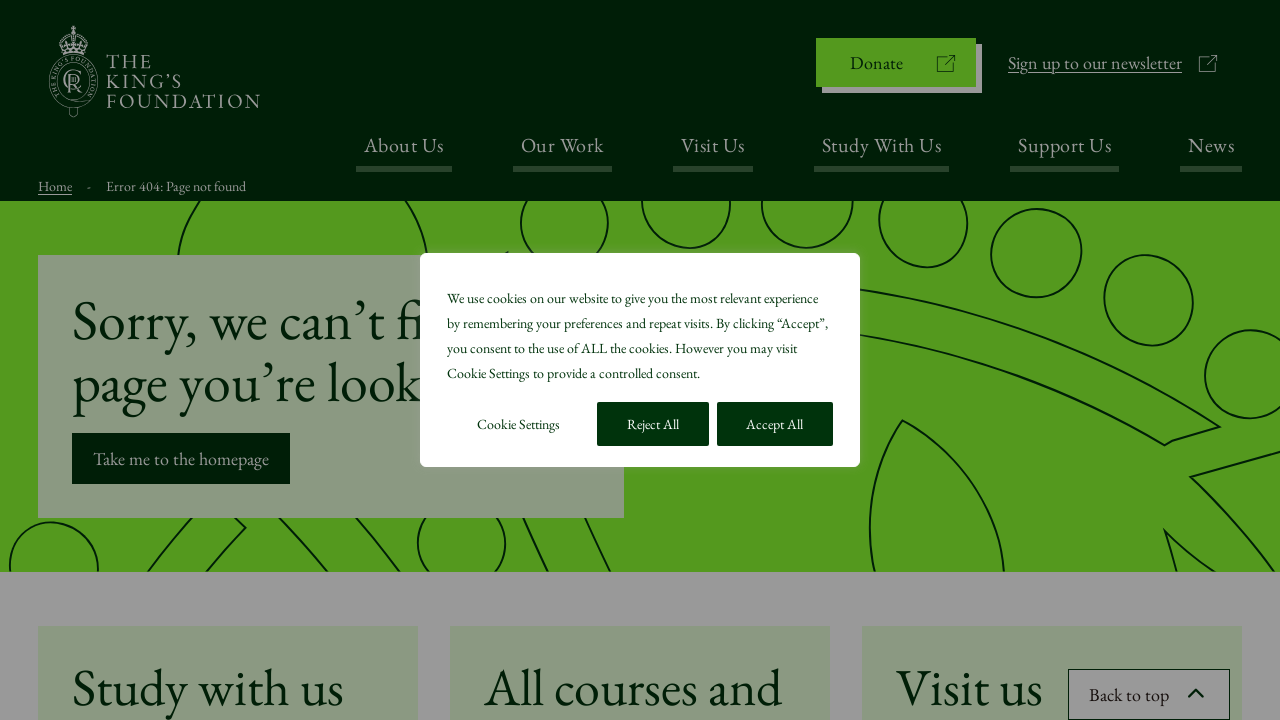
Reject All (653, 424)
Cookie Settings (518, 424)
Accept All (774, 424)
